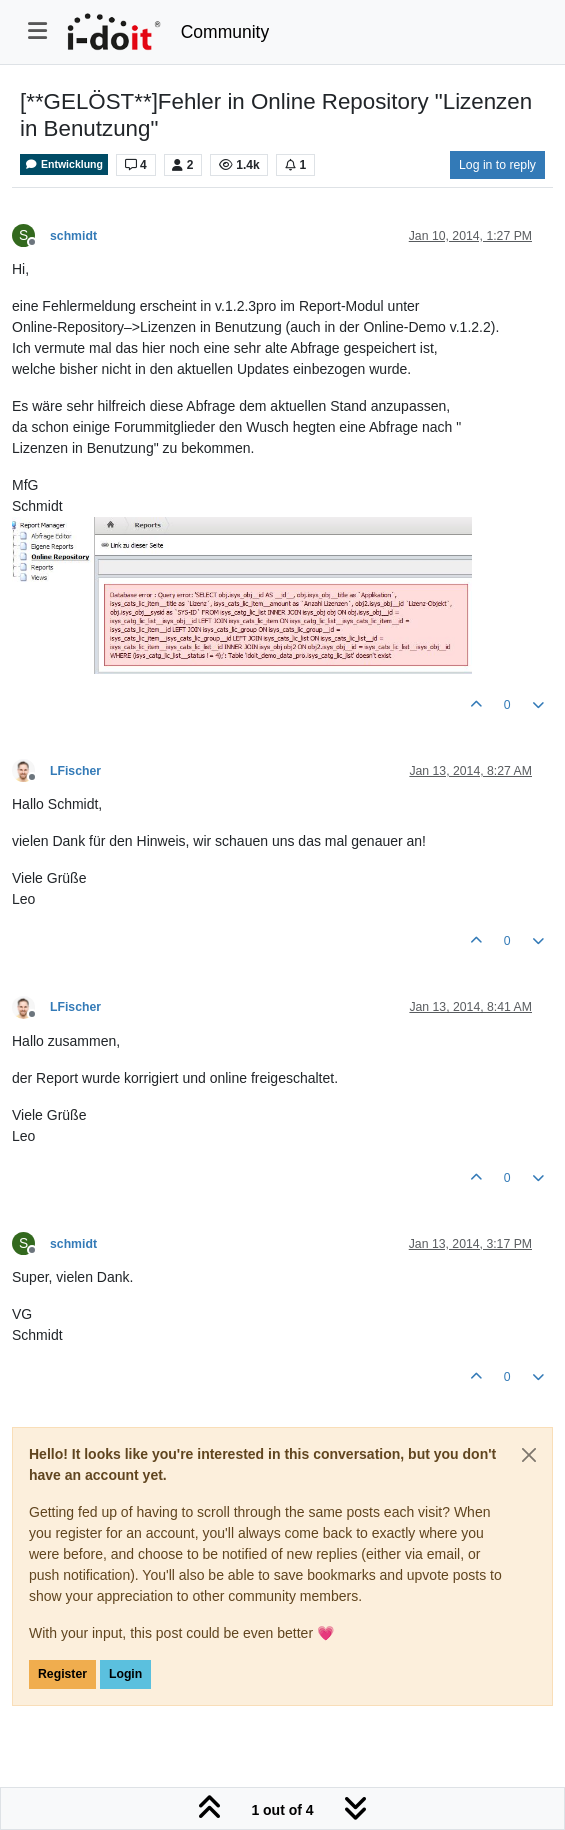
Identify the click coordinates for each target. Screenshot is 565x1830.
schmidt (73, 236)
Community (225, 32)
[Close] (529, 1455)
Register (62, 1674)
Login (125, 1674)
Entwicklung (64, 164)
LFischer (75, 771)
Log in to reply (497, 165)
